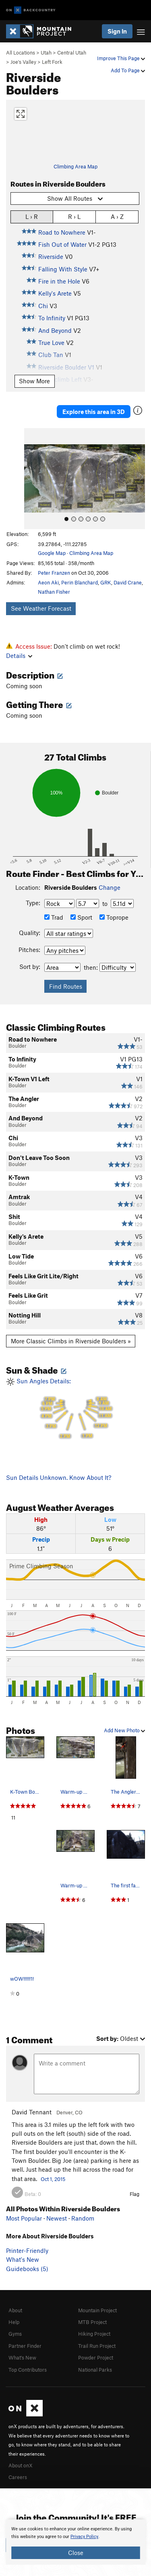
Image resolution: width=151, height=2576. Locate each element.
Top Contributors (27, 2369)
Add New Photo (124, 1730)
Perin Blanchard (79, 582)
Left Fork (52, 62)
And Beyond (55, 330)
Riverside (50, 256)
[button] (32, 478)
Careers (17, 2477)
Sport (81, 917)
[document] (75, 2542)
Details (19, 655)
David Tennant (32, 2112)
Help (13, 2322)
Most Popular (24, 2218)
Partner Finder (24, 2346)
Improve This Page (121, 58)
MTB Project (92, 2322)
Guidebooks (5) (27, 2268)
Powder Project (95, 2357)
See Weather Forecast (41, 608)
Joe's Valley (23, 62)
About (15, 2310)
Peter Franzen (54, 572)
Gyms (15, 2333)
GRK (105, 582)
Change (109, 887)
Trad (53, 917)
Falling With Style (62, 269)
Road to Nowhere (61, 232)
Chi (43, 305)
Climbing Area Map (75, 166)
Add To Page (128, 70)
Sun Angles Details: (75, 1409)
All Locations (20, 52)
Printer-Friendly (27, 2250)
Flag (134, 2194)
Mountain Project (97, 2310)
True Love (51, 342)
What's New (22, 2259)
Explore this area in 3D (93, 411)
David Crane (128, 582)
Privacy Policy (84, 2536)
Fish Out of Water (62, 244)
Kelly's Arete (55, 293)
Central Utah (71, 52)
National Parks (95, 2369)
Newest (56, 2218)
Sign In (117, 31)
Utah (46, 52)
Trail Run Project (97, 2346)
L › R (31, 216)
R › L (74, 216)
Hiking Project (94, 2333)
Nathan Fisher (54, 591)
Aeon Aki (48, 582)
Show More (34, 381)
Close (75, 2552)
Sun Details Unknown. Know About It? (58, 1477)
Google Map (52, 553)
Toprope (113, 917)
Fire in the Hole (59, 281)
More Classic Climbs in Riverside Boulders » (71, 1341)
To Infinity (51, 317)
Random (82, 2218)
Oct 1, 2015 (53, 2179)
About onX (20, 2465)
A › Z (117, 216)
